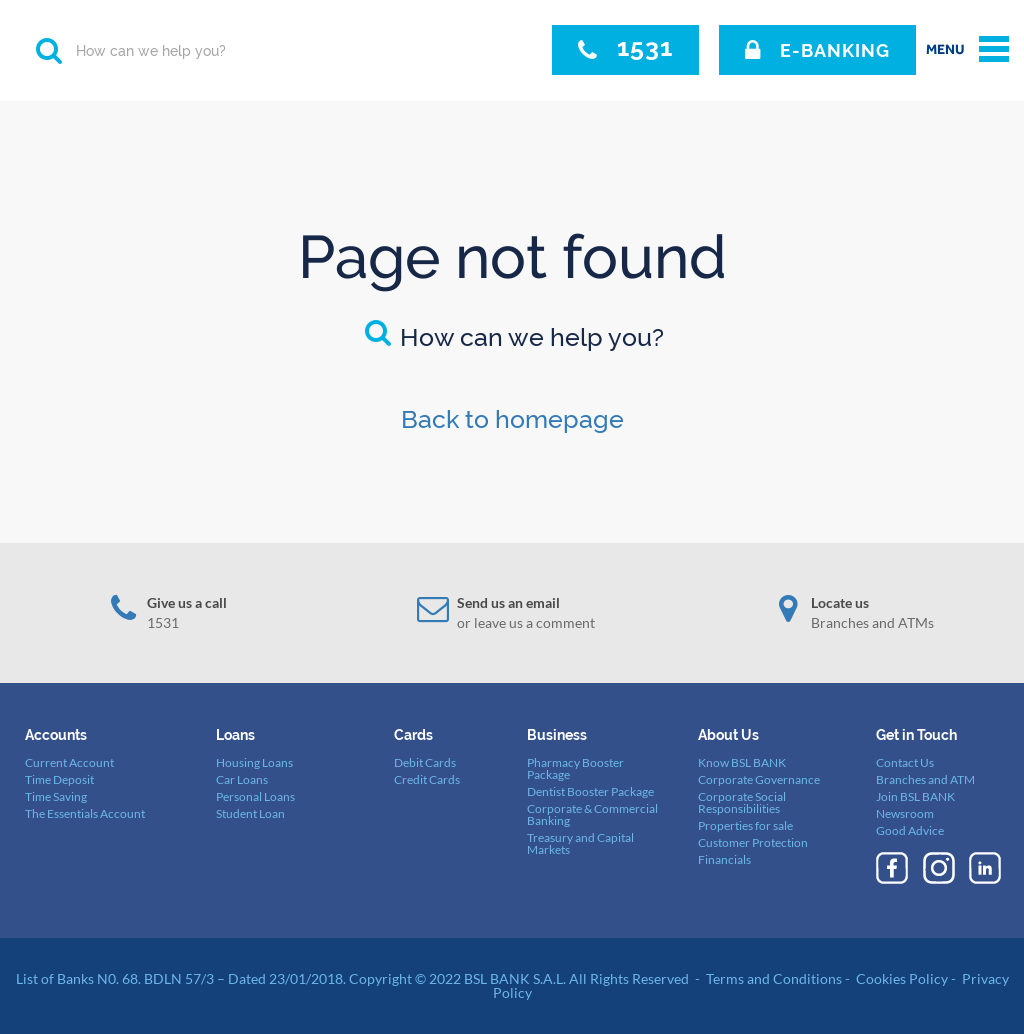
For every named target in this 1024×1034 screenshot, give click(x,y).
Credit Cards (427, 779)
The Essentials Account (85, 813)
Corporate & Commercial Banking (592, 814)
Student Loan (250, 813)
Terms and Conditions (774, 978)
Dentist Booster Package (590, 791)
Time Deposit (59, 779)
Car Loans (242, 779)
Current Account (69, 762)
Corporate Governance (759, 779)
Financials (724, 859)
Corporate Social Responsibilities (742, 802)
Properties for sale (745, 825)
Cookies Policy (902, 978)
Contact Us (905, 762)
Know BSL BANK (742, 762)
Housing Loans (254, 762)
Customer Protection (753, 842)
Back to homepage (512, 419)
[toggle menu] (967, 50)
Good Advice (910, 830)
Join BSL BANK (915, 796)
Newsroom (905, 813)
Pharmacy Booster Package (575, 768)
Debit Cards (425, 762)
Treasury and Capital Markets (580, 843)
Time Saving (56, 796)
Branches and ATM (925, 779)
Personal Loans (255, 796)
